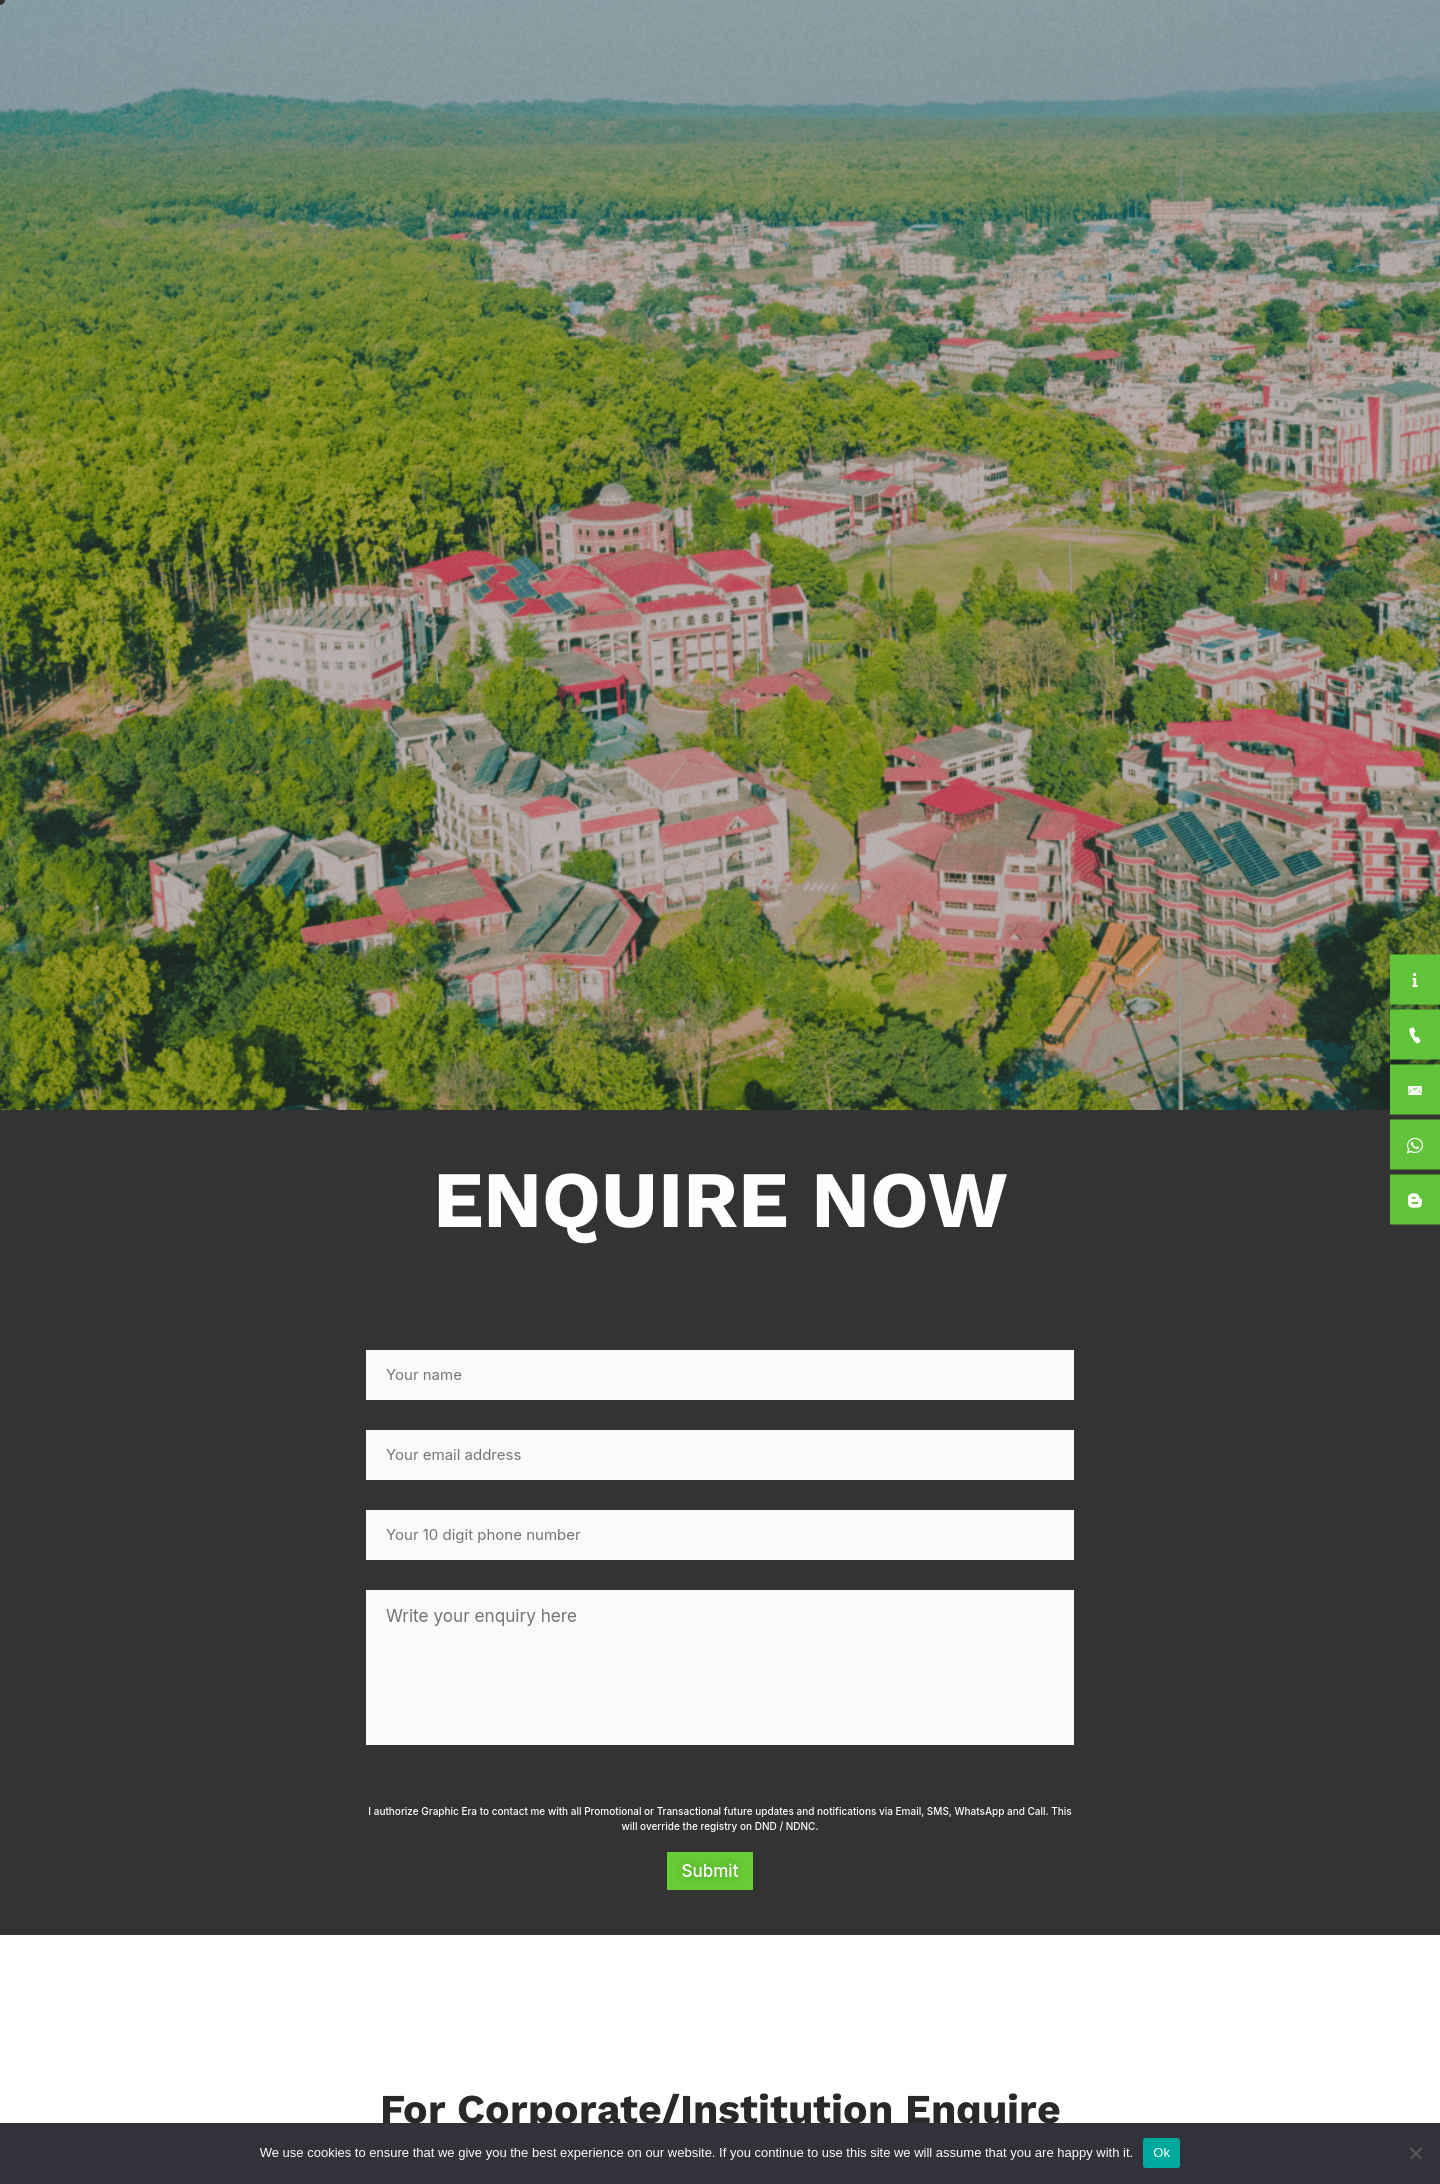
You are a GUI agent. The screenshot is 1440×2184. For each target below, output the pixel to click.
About (775, 43)
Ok (1161, 2152)
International (1024, 42)
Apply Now (1303, 43)
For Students (1162, 43)
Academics (893, 43)
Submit (710, 1877)
